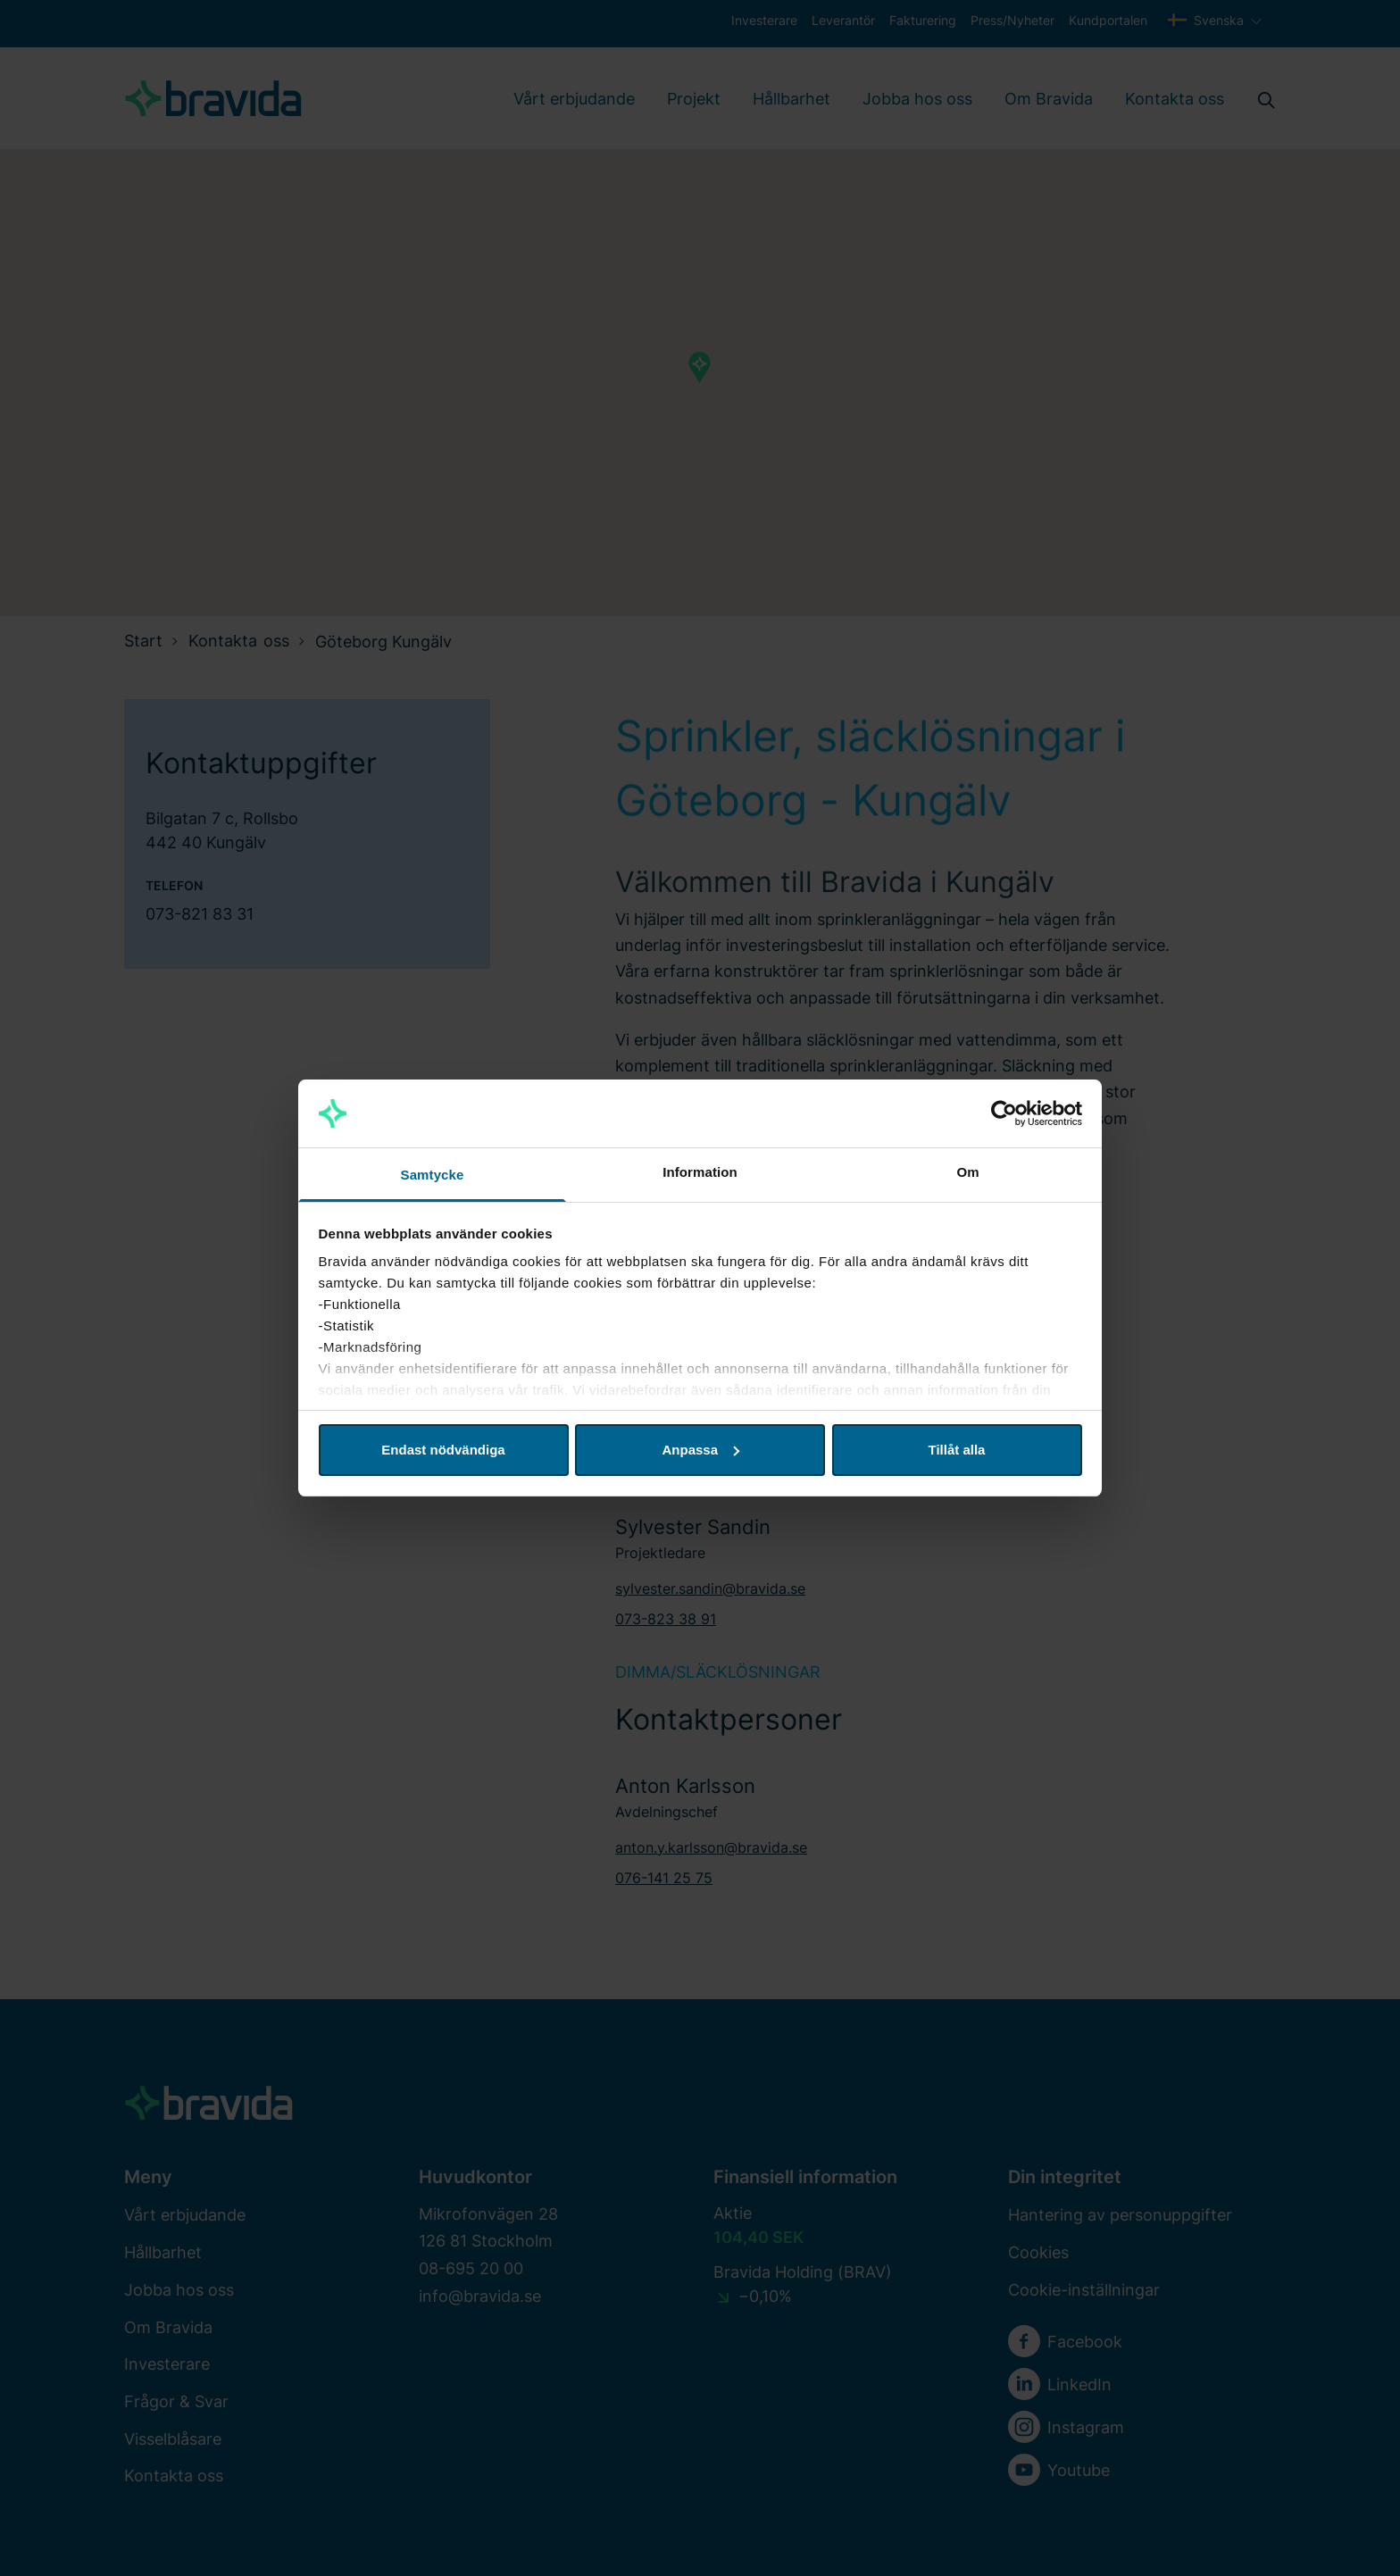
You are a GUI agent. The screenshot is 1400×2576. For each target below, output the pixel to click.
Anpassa (700, 1449)
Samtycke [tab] (432, 1174)
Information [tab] (700, 1172)
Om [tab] (967, 1172)
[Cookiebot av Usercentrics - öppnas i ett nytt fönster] (1004, 1113)
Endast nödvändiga (442, 1449)
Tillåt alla (957, 1449)
